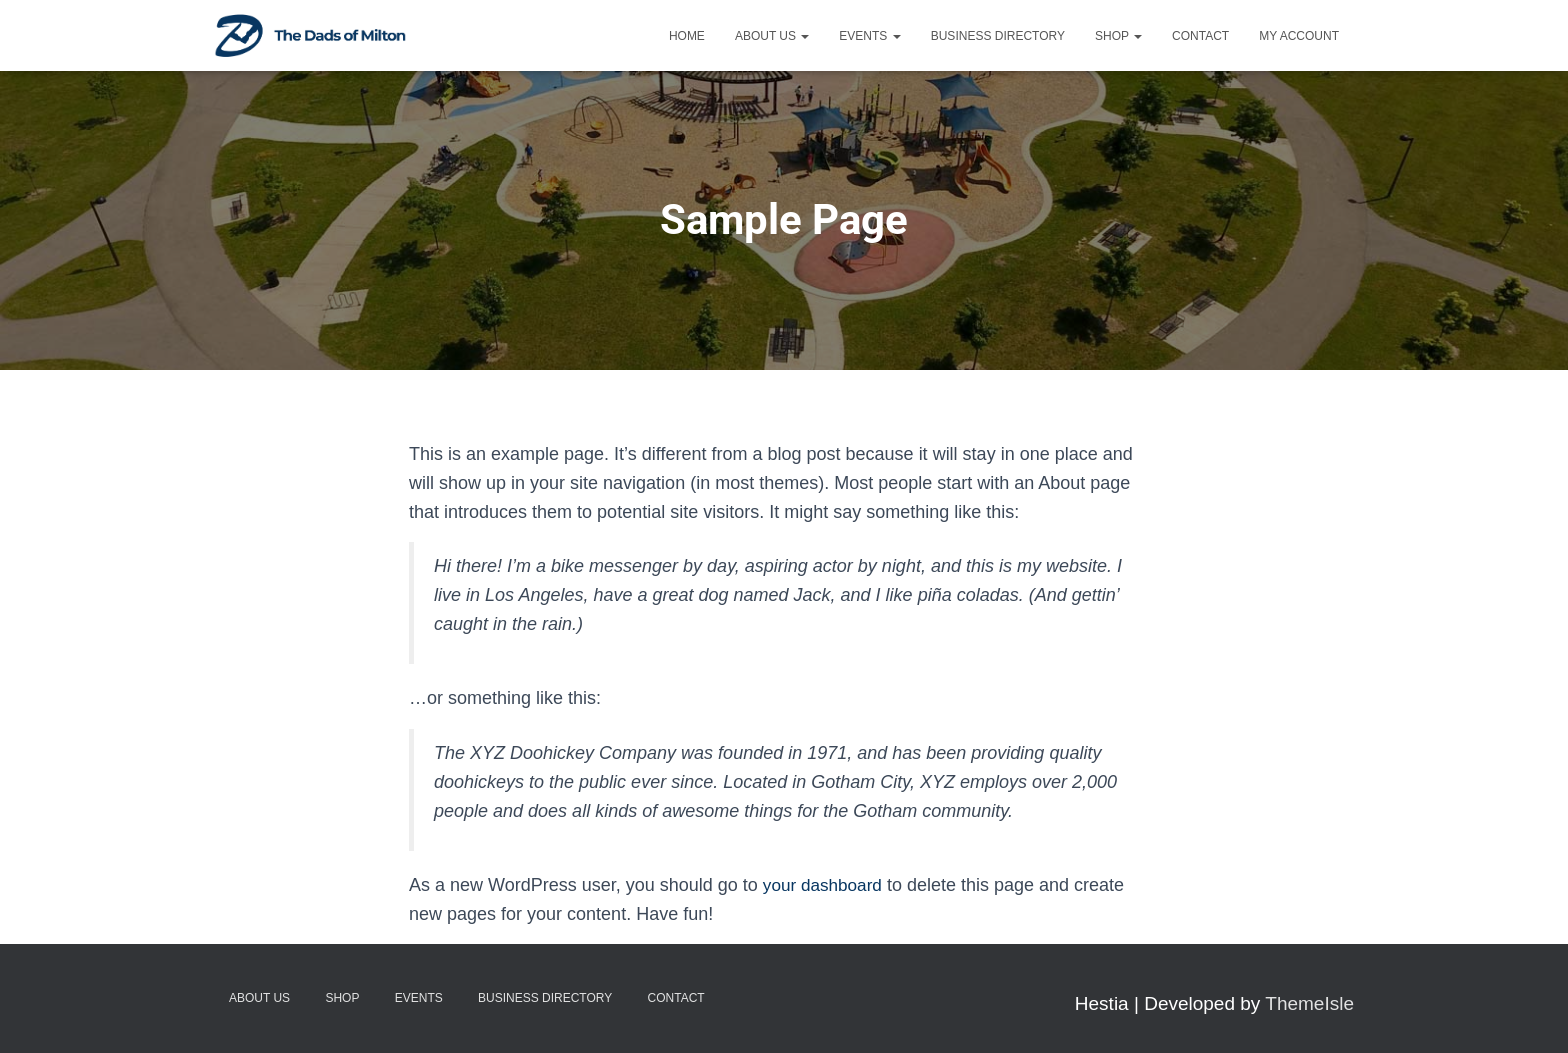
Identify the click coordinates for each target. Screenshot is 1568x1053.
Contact (1200, 36)
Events (869, 36)
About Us (772, 36)
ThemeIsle (1309, 1003)
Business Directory (998, 36)
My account (1299, 36)
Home (687, 36)
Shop (1118, 36)
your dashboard (825, 885)
